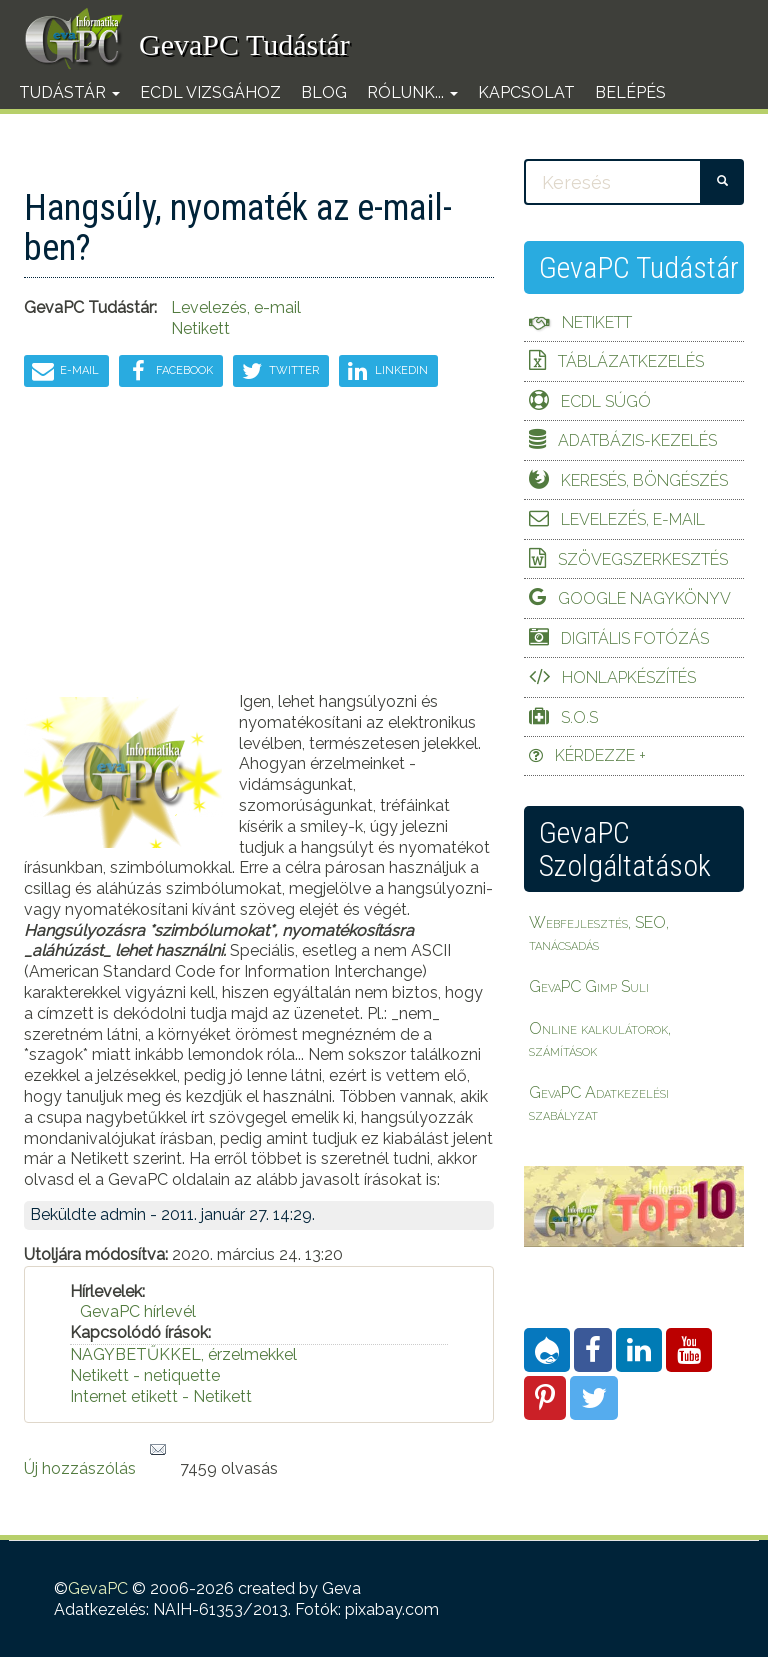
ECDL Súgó (606, 401)
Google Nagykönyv (644, 598)
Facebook (168, 371)
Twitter (278, 371)
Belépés (630, 92)
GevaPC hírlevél (138, 1311)
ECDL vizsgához (210, 92)
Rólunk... (412, 92)
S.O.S (579, 717)
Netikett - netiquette (145, 1375)
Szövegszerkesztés (643, 559)
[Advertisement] (259, 552)
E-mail (64, 371)
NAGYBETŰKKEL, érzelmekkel (183, 1354)
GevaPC (98, 1588)
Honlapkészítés (629, 677)
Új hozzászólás (80, 1468)
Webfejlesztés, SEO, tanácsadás (599, 933)
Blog (324, 92)
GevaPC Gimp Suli (589, 986)
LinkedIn (386, 371)
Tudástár (69, 92)
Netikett (200, 328)
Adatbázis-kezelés (637, 440)
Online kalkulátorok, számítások (600, 1039)
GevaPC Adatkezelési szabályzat (599, 1103)
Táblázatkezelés (631, 361)
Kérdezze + (600, 755)
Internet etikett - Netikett (161, 1396)
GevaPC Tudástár (244, 44)
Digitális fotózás (635, 638)
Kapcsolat (526, 92)
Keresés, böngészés (644, 480)
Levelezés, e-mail (633, 519)
